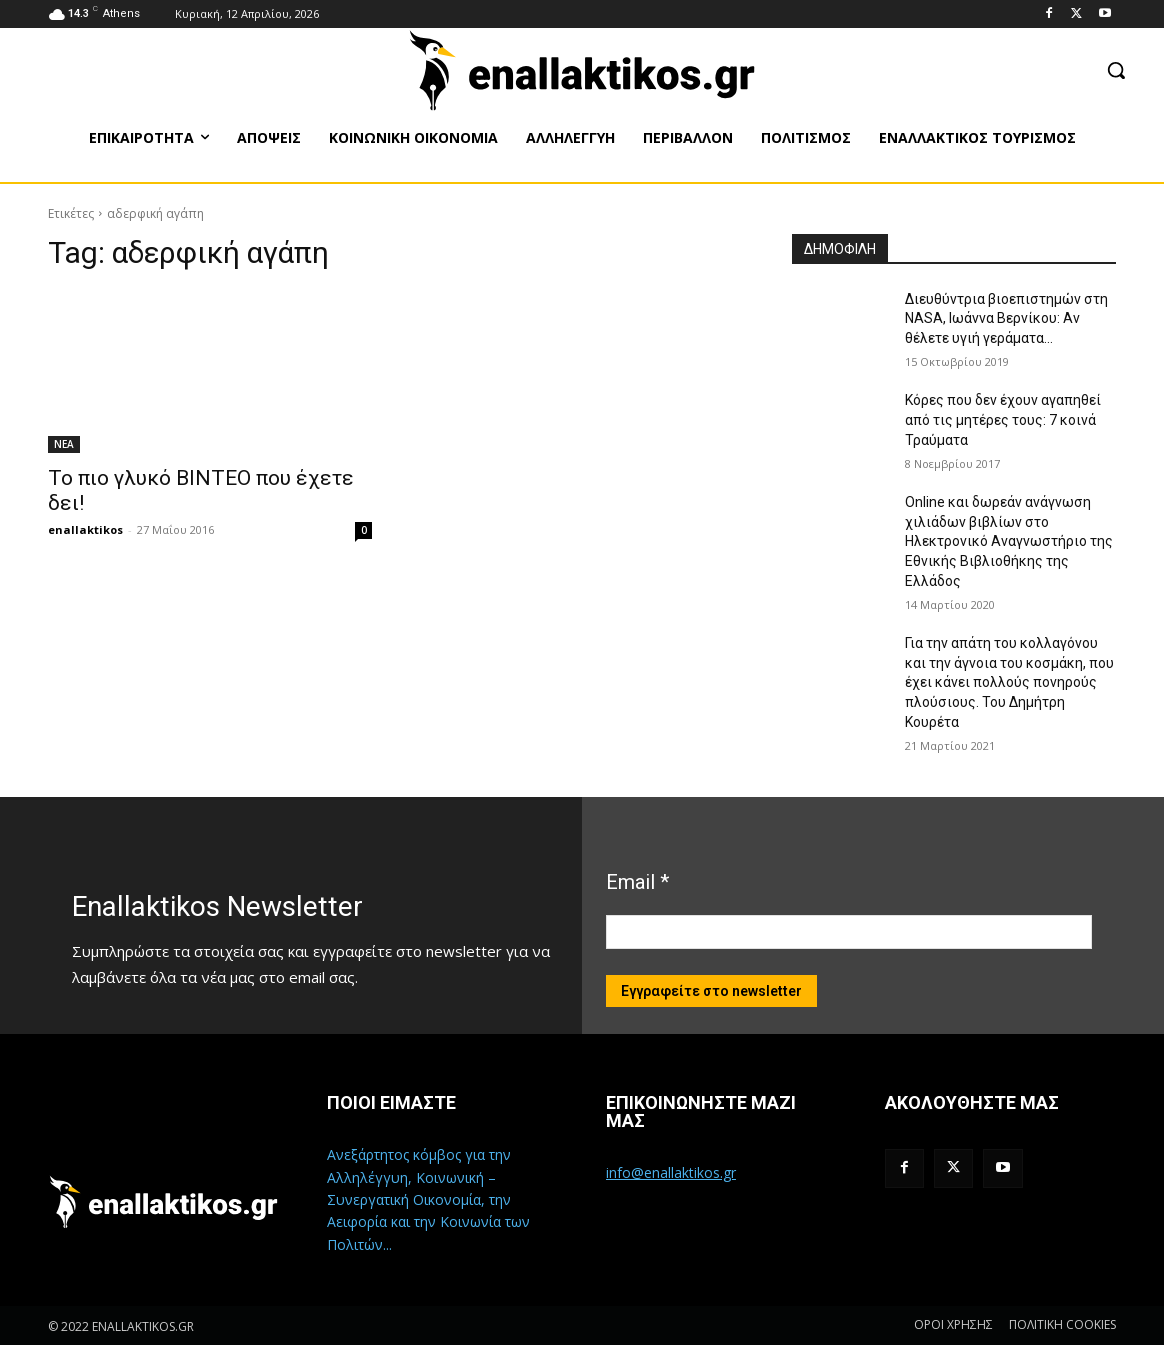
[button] (1116, 70)
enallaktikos (85, 529)
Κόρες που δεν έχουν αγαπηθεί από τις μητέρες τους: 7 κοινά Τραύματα (1003, 419)
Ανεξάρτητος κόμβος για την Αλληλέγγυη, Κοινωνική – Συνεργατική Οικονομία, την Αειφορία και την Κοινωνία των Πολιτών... (428, 1199)
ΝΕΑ (64, 444)
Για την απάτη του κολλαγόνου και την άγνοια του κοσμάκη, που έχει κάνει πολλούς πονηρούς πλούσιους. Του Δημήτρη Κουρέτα (1009, 682)
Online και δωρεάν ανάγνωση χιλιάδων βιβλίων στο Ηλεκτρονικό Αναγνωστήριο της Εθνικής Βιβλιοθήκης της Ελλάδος (1009, 541)
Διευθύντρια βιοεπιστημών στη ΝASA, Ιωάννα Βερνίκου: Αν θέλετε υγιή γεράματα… (1006, 318)
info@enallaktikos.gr (671, 1172)
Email (637, 882)
